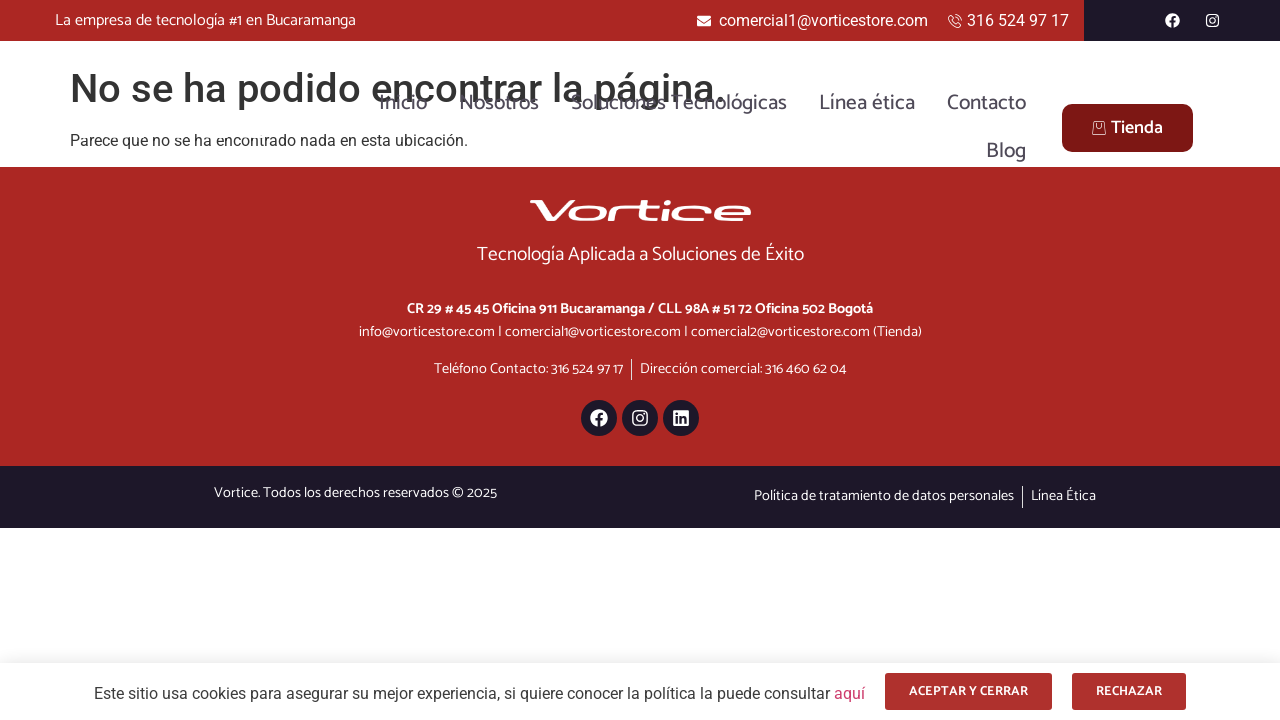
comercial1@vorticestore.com (593, 332)
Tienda (1127, 128)
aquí (849, 693)
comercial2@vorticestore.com (780, 332)
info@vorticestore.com (427, 332)
